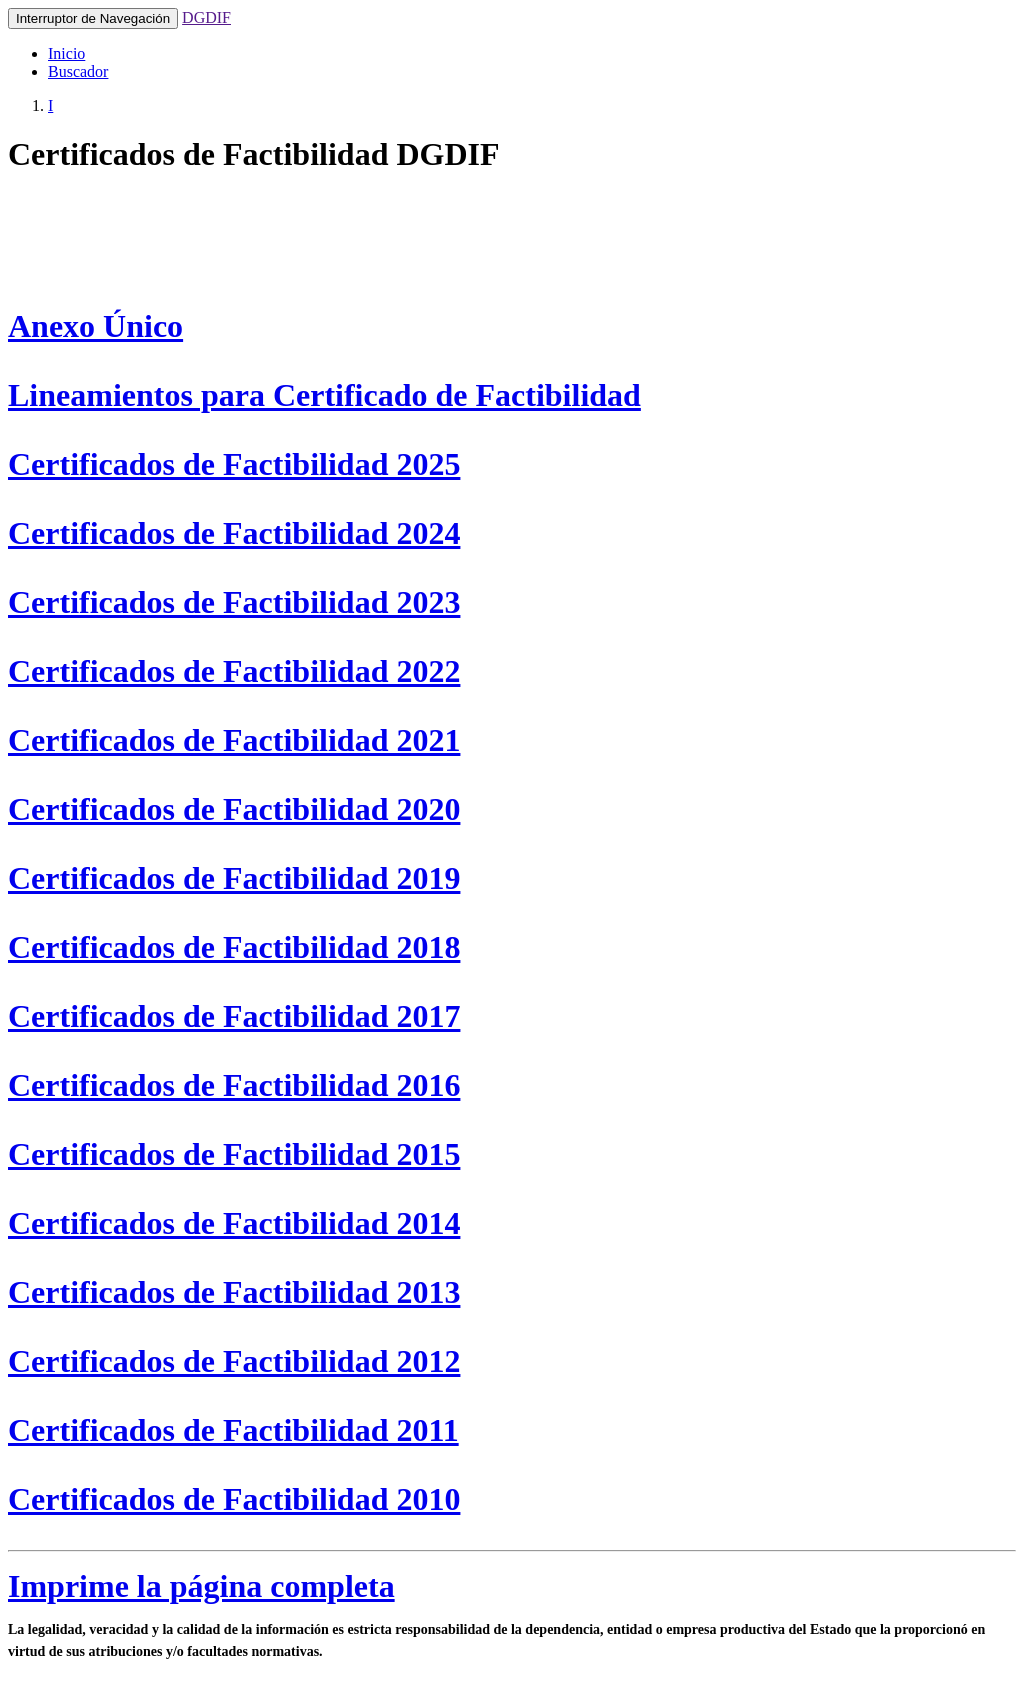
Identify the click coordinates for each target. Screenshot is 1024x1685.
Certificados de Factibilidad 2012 (234, 1361)
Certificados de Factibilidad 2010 (234, 1499)
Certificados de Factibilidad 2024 (234, 533)
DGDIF (206, 17)
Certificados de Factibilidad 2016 (234, 1085)
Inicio (66, 53)
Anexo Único (95, 326)
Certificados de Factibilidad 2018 (234, 947)
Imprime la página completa (201, 1586)
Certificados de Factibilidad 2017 (234, 1016)
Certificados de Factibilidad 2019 (234, 878)
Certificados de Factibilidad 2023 (234, 602)
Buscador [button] (78, 71)
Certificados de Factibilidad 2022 (234, 671)
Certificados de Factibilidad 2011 (233, 1430)
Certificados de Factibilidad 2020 (234, 809)
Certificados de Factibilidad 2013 (234, 1292)
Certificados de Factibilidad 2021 (234, 740)
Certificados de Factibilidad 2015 (234, 1154)
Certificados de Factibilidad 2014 (234, 1223)
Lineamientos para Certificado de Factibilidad (324, 395)
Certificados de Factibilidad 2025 (234, 464)
